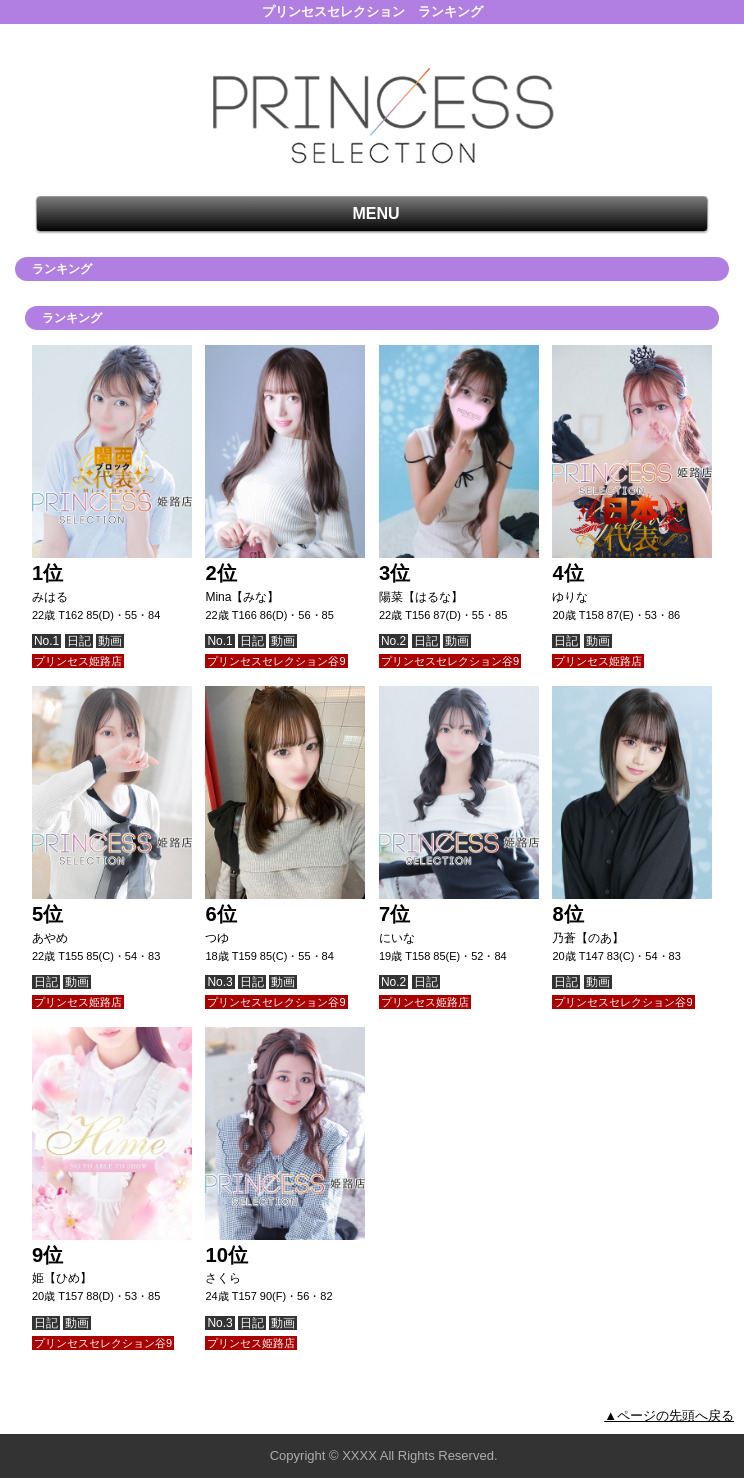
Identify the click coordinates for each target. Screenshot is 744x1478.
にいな (397, 938)
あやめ (50, 938)
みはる (50, 597)
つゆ (217, 938)
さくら (223, 1278)
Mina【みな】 (242, 597)
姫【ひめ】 (62, 1278)
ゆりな (570, 597)
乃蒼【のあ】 (588, 938)
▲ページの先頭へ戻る (669, 1415)
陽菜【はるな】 (421, 597)
